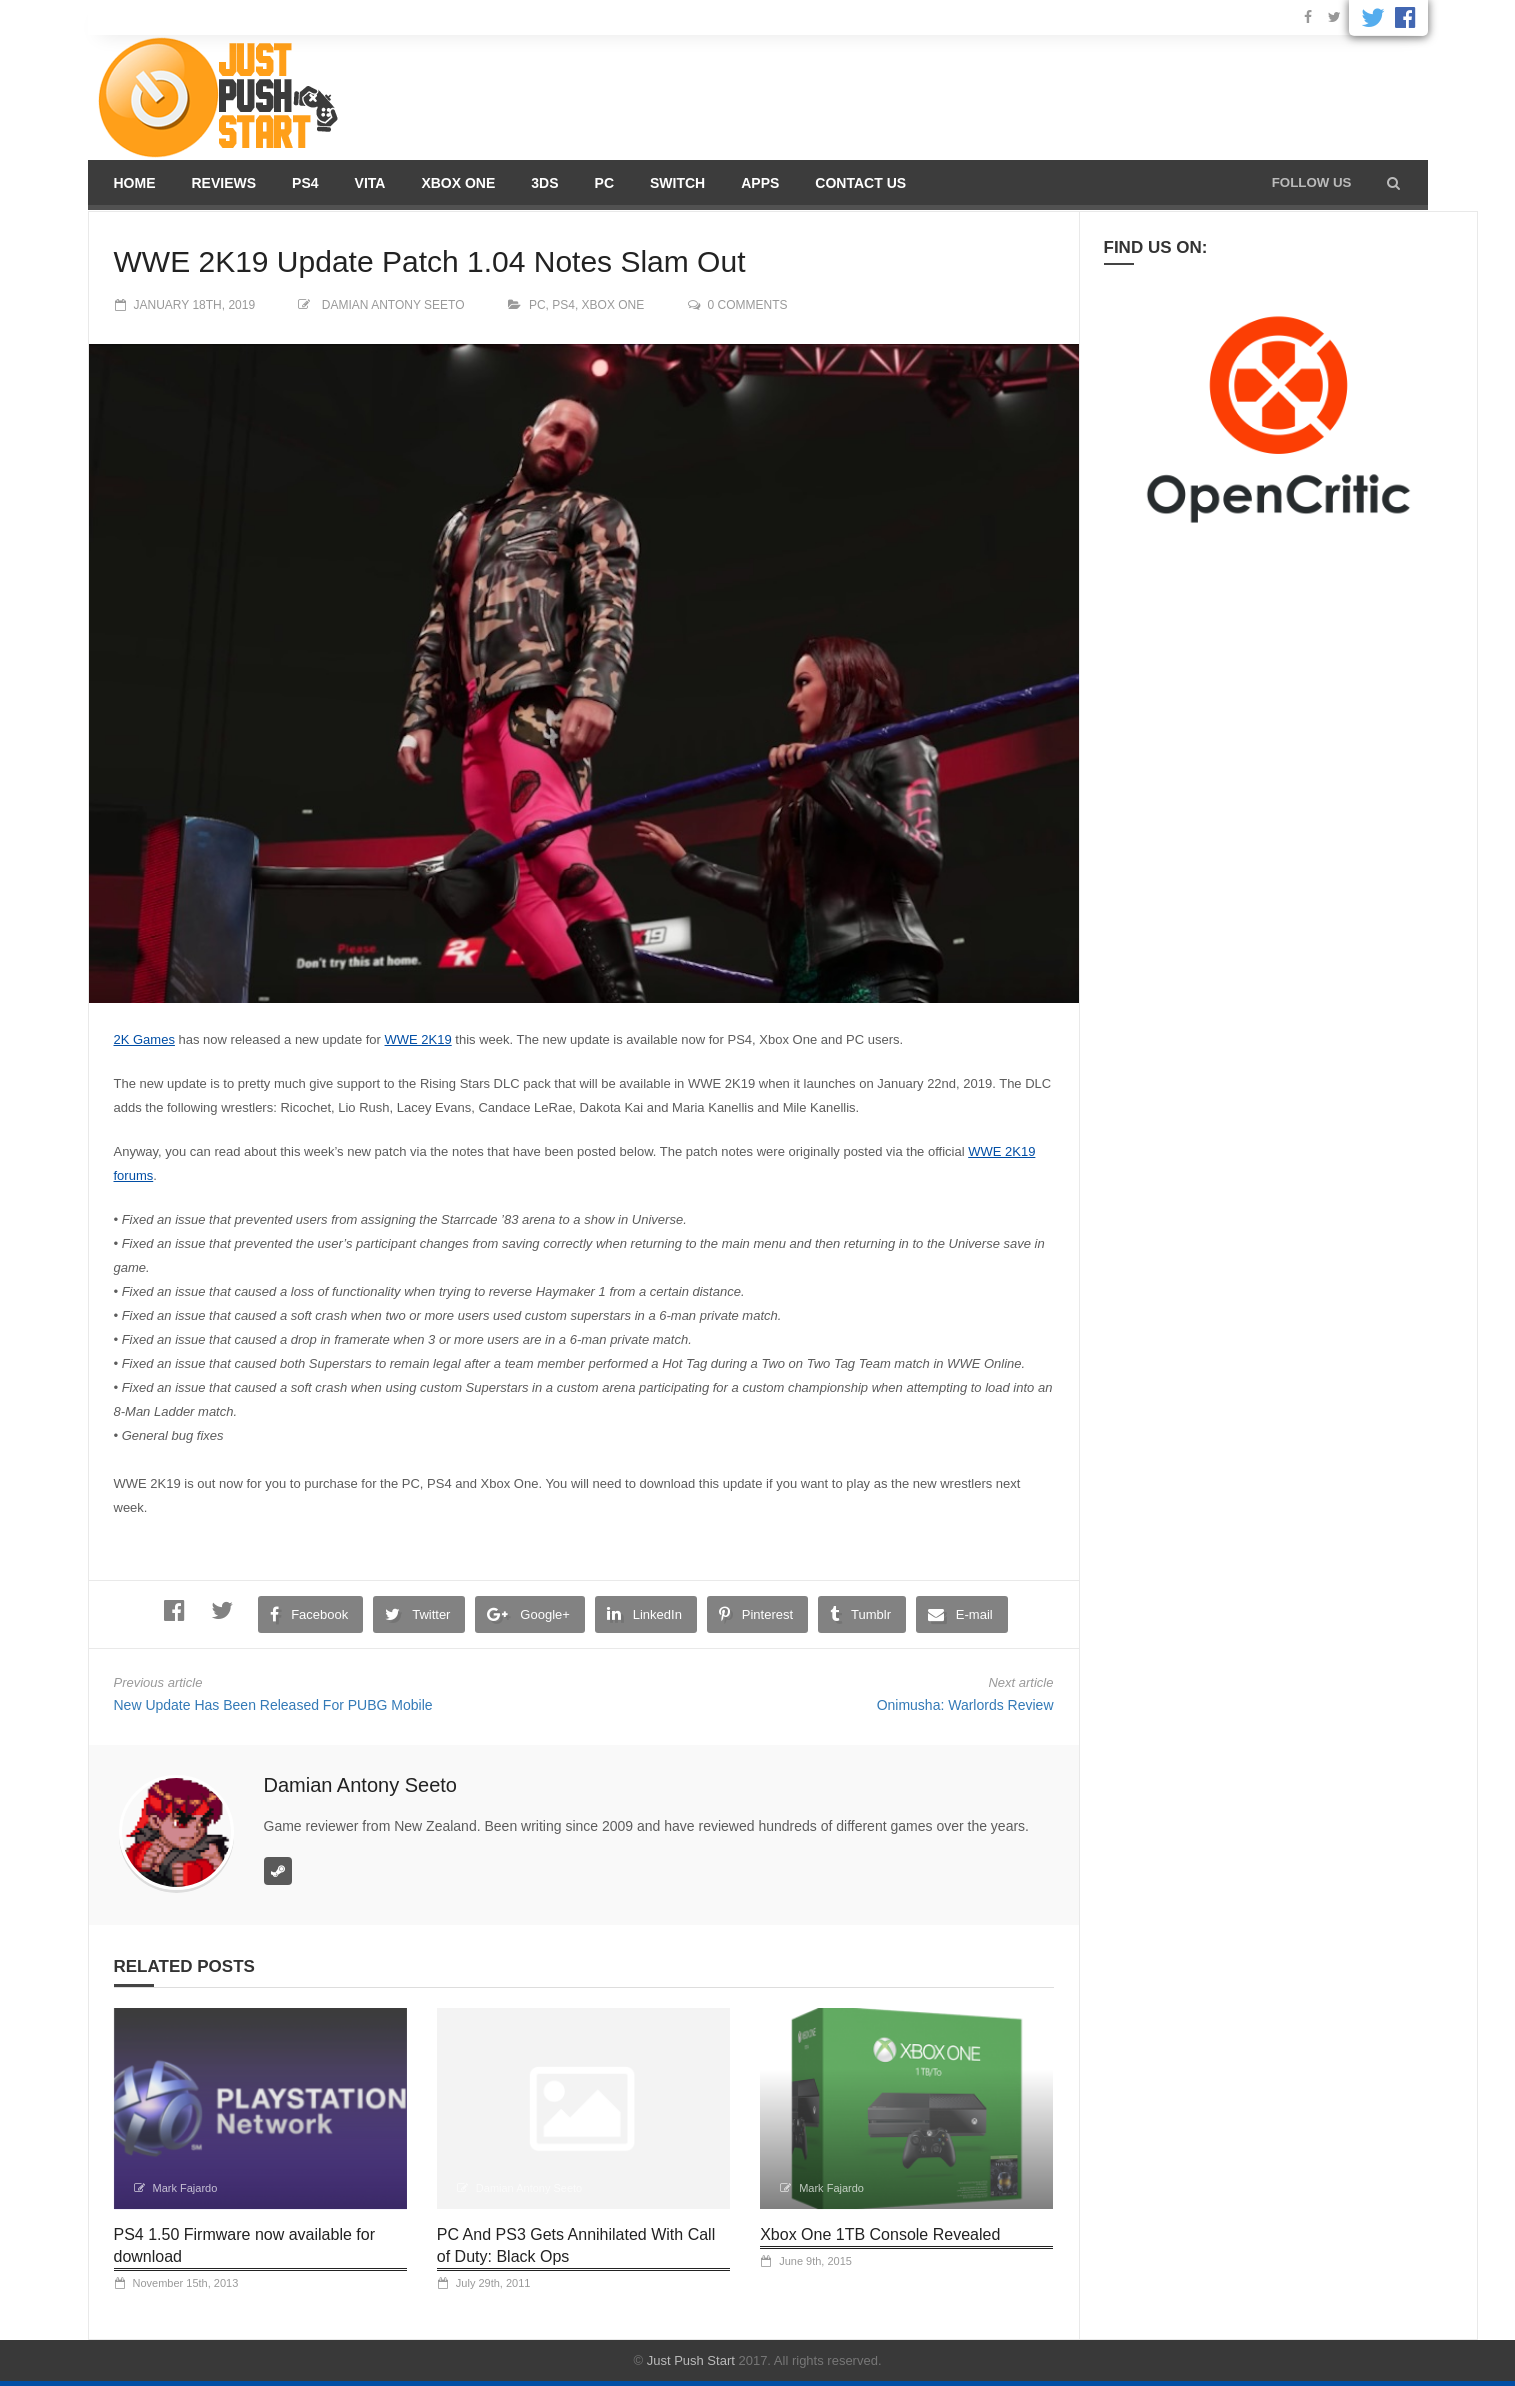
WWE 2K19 (418, 1039)
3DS (544, 183)
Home (135, 183)
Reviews (224, 183)
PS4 (305, 183)
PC (604, 183)
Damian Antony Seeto (393, 305)
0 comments (748, 305)
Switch (677, 183)
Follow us (1312, 182)
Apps (760, 183)
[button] (1393, 183)
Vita (370, 183)
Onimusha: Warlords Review (965, 1705)
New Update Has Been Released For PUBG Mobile (273, 1705)
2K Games (144, 1039)
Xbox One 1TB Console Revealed (880, 2234)
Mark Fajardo (185, 2188)
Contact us (860, 183)
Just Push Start (691, 2360)
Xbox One (458, 183)
